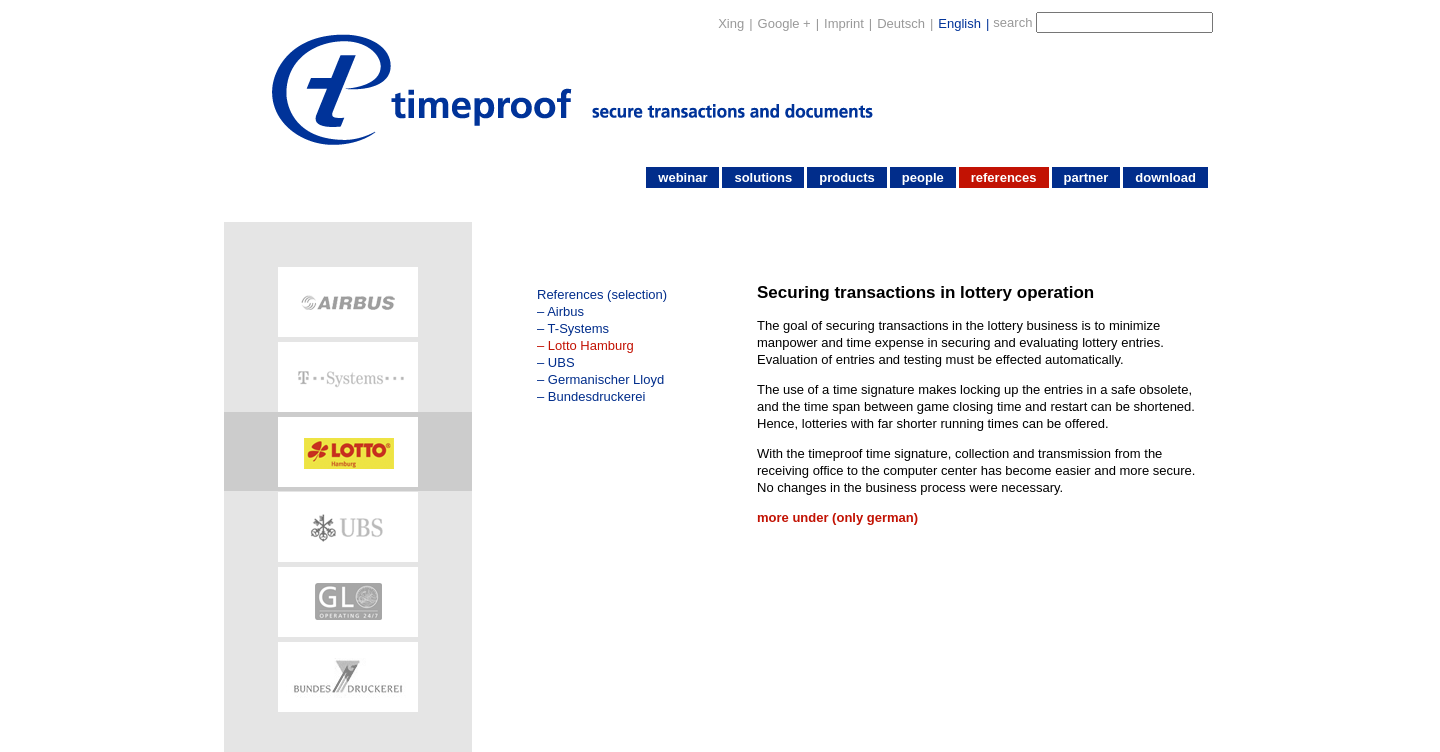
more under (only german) (837, 517)
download (1165, 177)
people (923, 177)
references (1004, 177)
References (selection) (602, 294)
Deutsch (901, 23)
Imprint (844, 23)
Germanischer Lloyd (606, 379)
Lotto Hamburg (591, 345)
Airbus (565, 311)
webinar (682, 177)
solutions (763, 177)
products (847, 177)
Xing (731, 23)
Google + (784, 23)
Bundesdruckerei (597, 396)
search (1012, 22)
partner (1086, 177)
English (959, 23)
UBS (561, 362)
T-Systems (578, 328)
